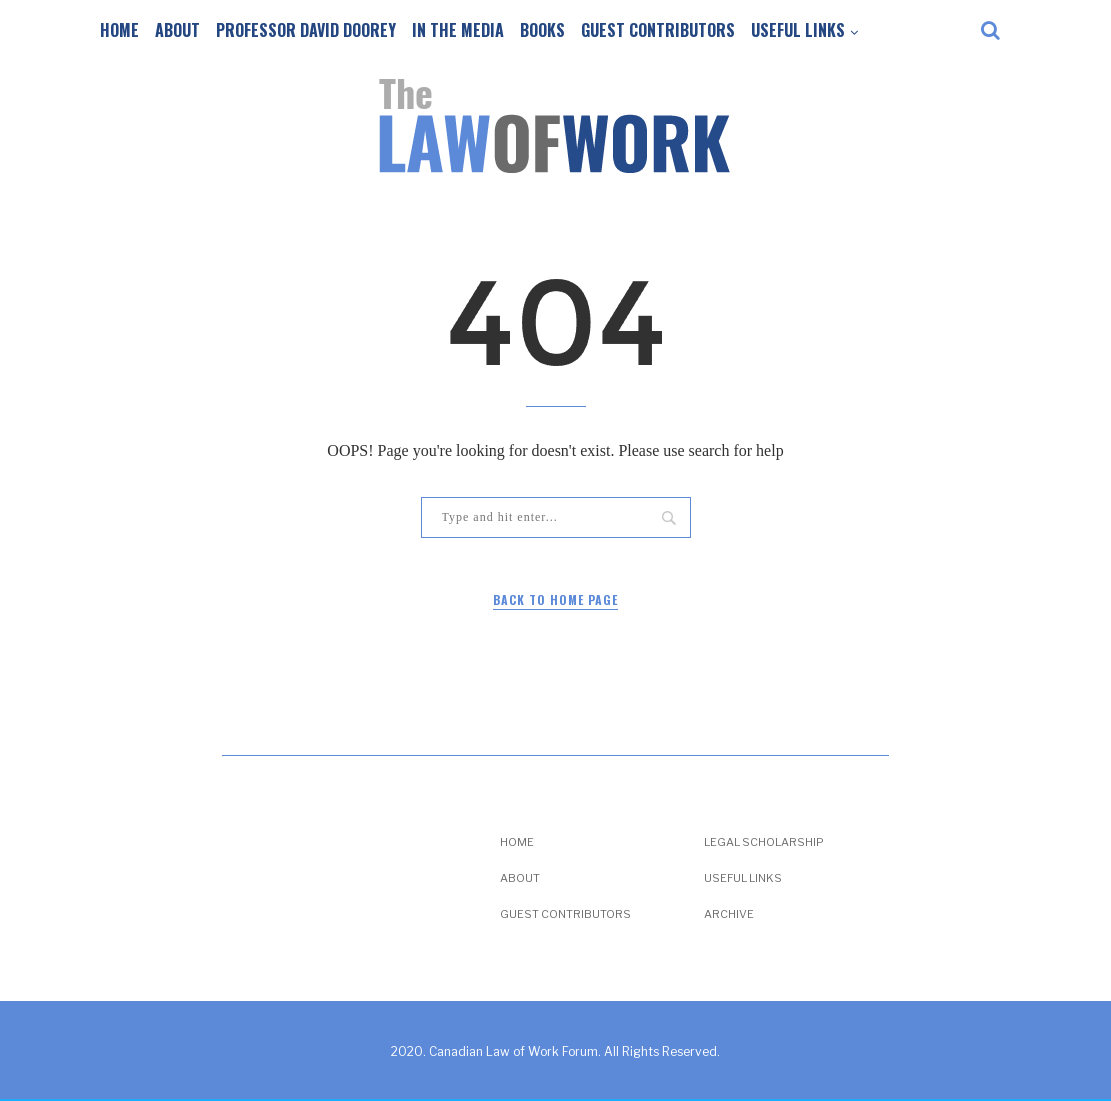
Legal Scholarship (764, 842)
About (177, 30)
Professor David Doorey (306, 30)
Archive (729, 914)
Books (542, 30)
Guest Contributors (658, 30)
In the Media (458, 30)
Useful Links (798, 30)
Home (119, 30)
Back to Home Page (555, 599)
